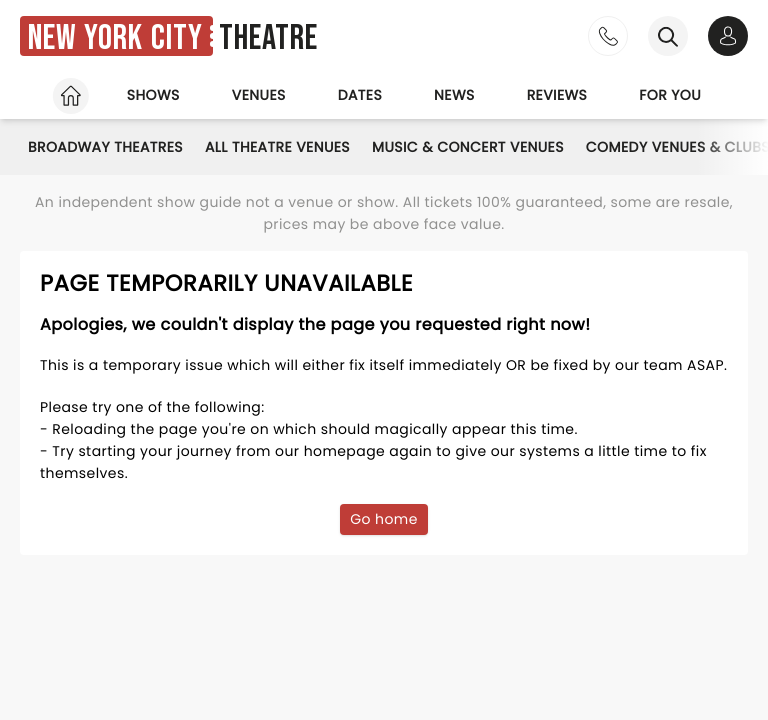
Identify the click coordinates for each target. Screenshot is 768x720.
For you (670, 95)
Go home (384, 519)
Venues (259, 95)
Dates (360, 95)
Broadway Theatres (105, 147)
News (454, 95)
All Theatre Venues (277, 147)
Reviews (557, 95)
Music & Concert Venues (468, 147)
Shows (153, 95)
